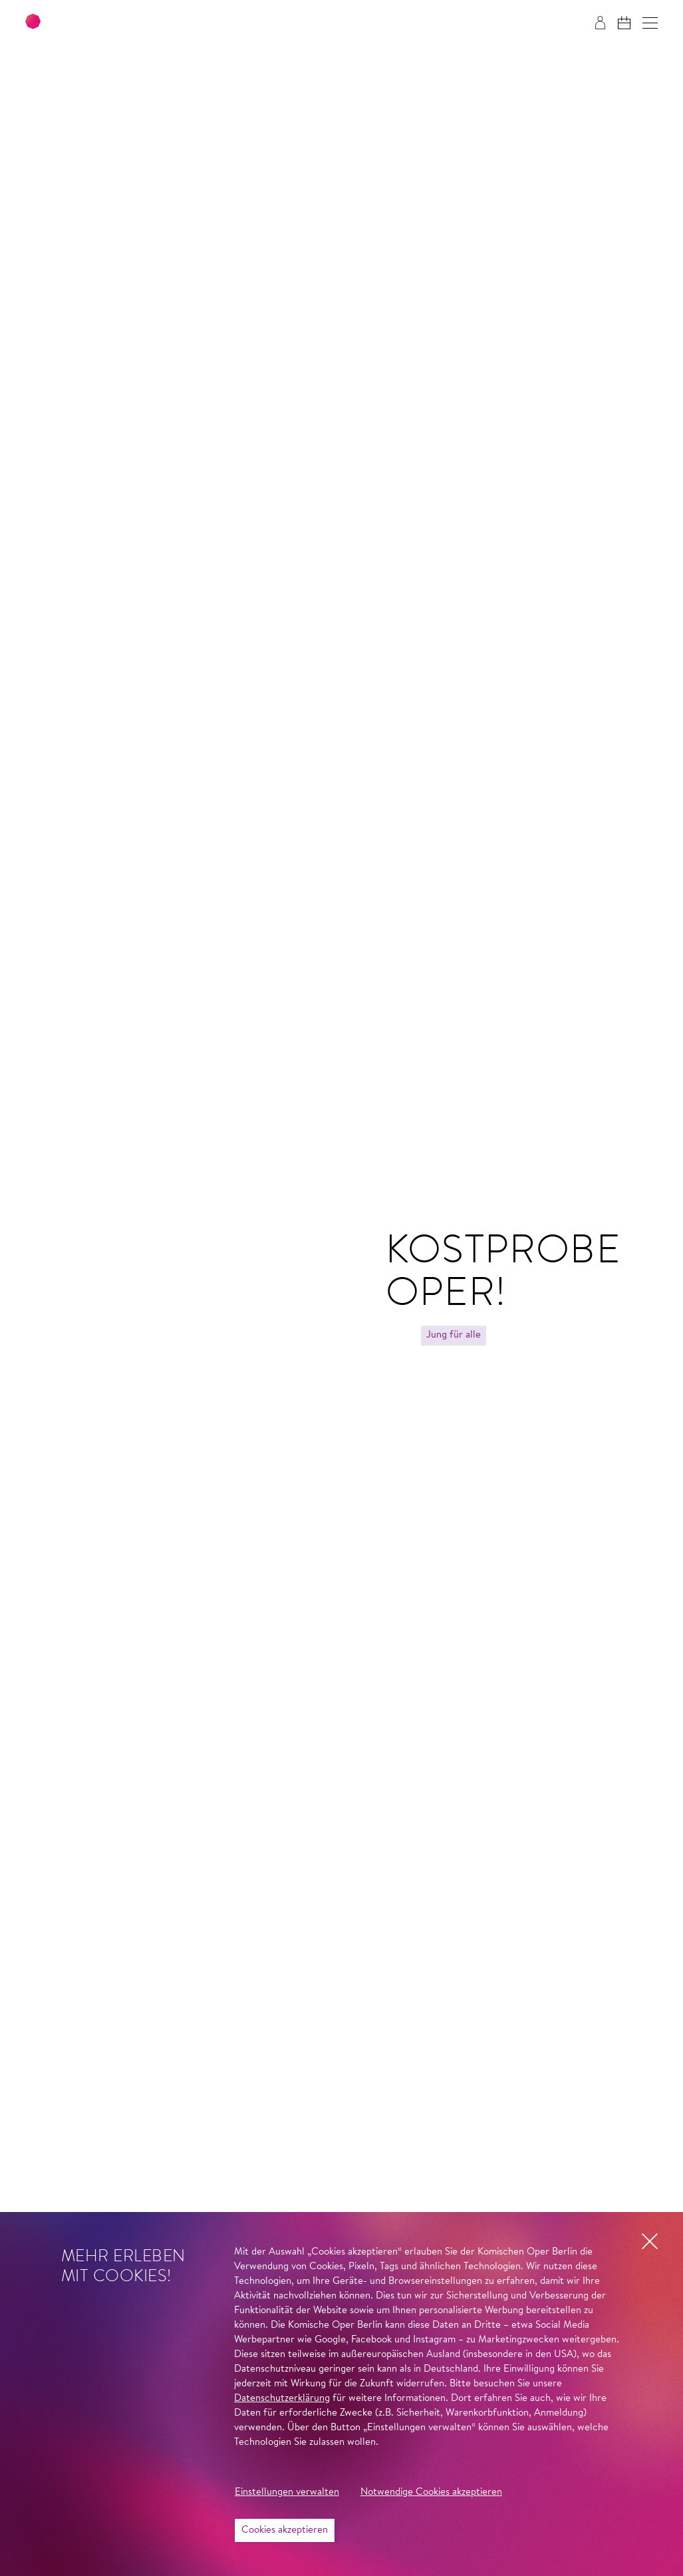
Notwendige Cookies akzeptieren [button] (431, 2492)
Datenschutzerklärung (282, 2399)
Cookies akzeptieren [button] (284, 2530)
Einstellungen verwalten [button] (287, 2492)
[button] (650, 23)
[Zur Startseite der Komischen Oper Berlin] (106, 23)
